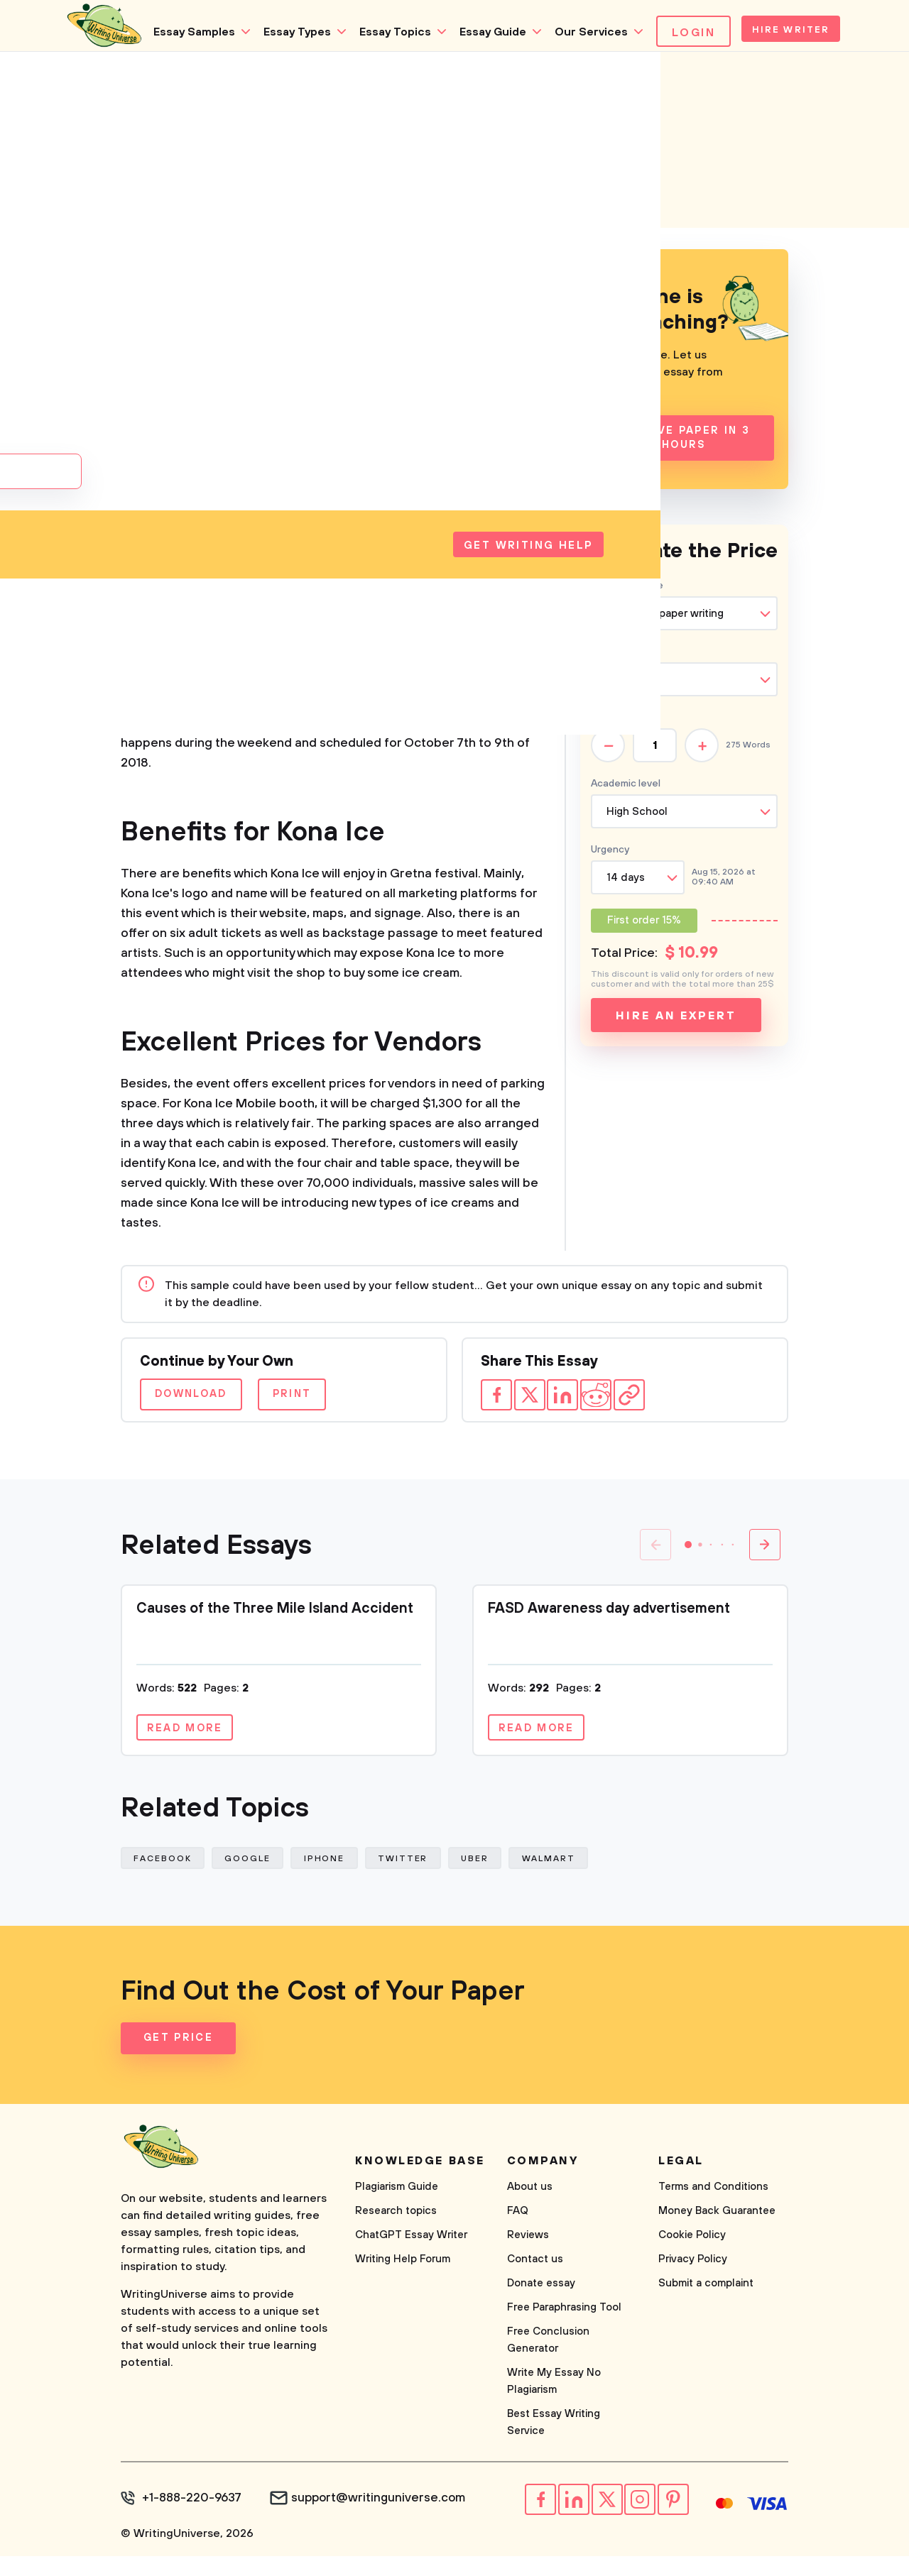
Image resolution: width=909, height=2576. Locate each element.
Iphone (337, 1879)
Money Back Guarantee (716, 2236)
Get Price (181, 2064)
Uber (498, 1879)
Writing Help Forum (402, 2284)
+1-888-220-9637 (188, 2523)
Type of (623, 664)
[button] (688, 1556)
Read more (193, 1743)
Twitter (420, 1879)
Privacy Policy (692, 2284)
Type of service (627, 598)
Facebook (165, 1879)
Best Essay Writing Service (553, 2448)
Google (255, 1879)
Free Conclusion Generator (548, 2365)
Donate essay (541, 2308)
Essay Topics (306, 96)
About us (530, 2212)
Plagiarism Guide (396, 2212)
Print (331, 1407)
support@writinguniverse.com (366, 2523)
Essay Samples (105, 96)
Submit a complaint (705, 2308)
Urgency (610, 862)
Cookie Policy (692, 2260)
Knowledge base (420, 2186)
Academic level (625, 796)
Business (222, 353)
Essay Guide (403, 96)
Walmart (577, 1879)
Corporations (235, 298)
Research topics (396, 2236)
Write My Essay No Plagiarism (554, 2406)
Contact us (535, 2284)
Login (604, 96)
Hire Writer (713, 96)
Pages (605, 730)
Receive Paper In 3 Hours (684, 451)
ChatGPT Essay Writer (411, 2260)
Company (224, 381)
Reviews (528, 2260)
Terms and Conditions (713, 2212)
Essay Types (207, 96)
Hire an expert (676, 1028)
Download (203, 1407)
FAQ (517, 2236)
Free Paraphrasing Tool (564, 2333)
